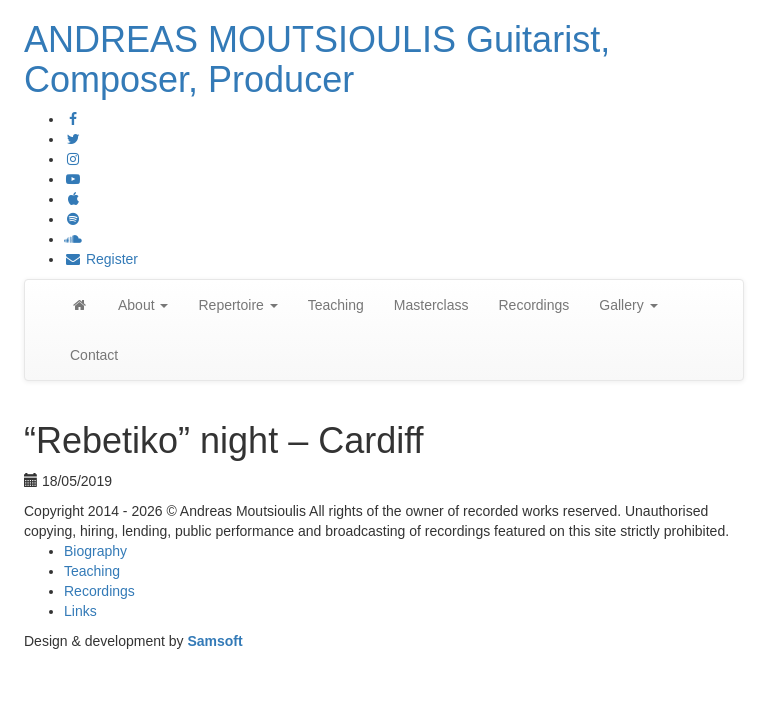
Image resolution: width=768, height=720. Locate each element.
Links (80, 611)
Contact (94, 355)
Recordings (533, 305)
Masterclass (431, 305)
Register (101, 259)
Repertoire (237, 305)
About (143, 305)
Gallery (628, 305)
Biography (95, 551)
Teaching (336, 305)
